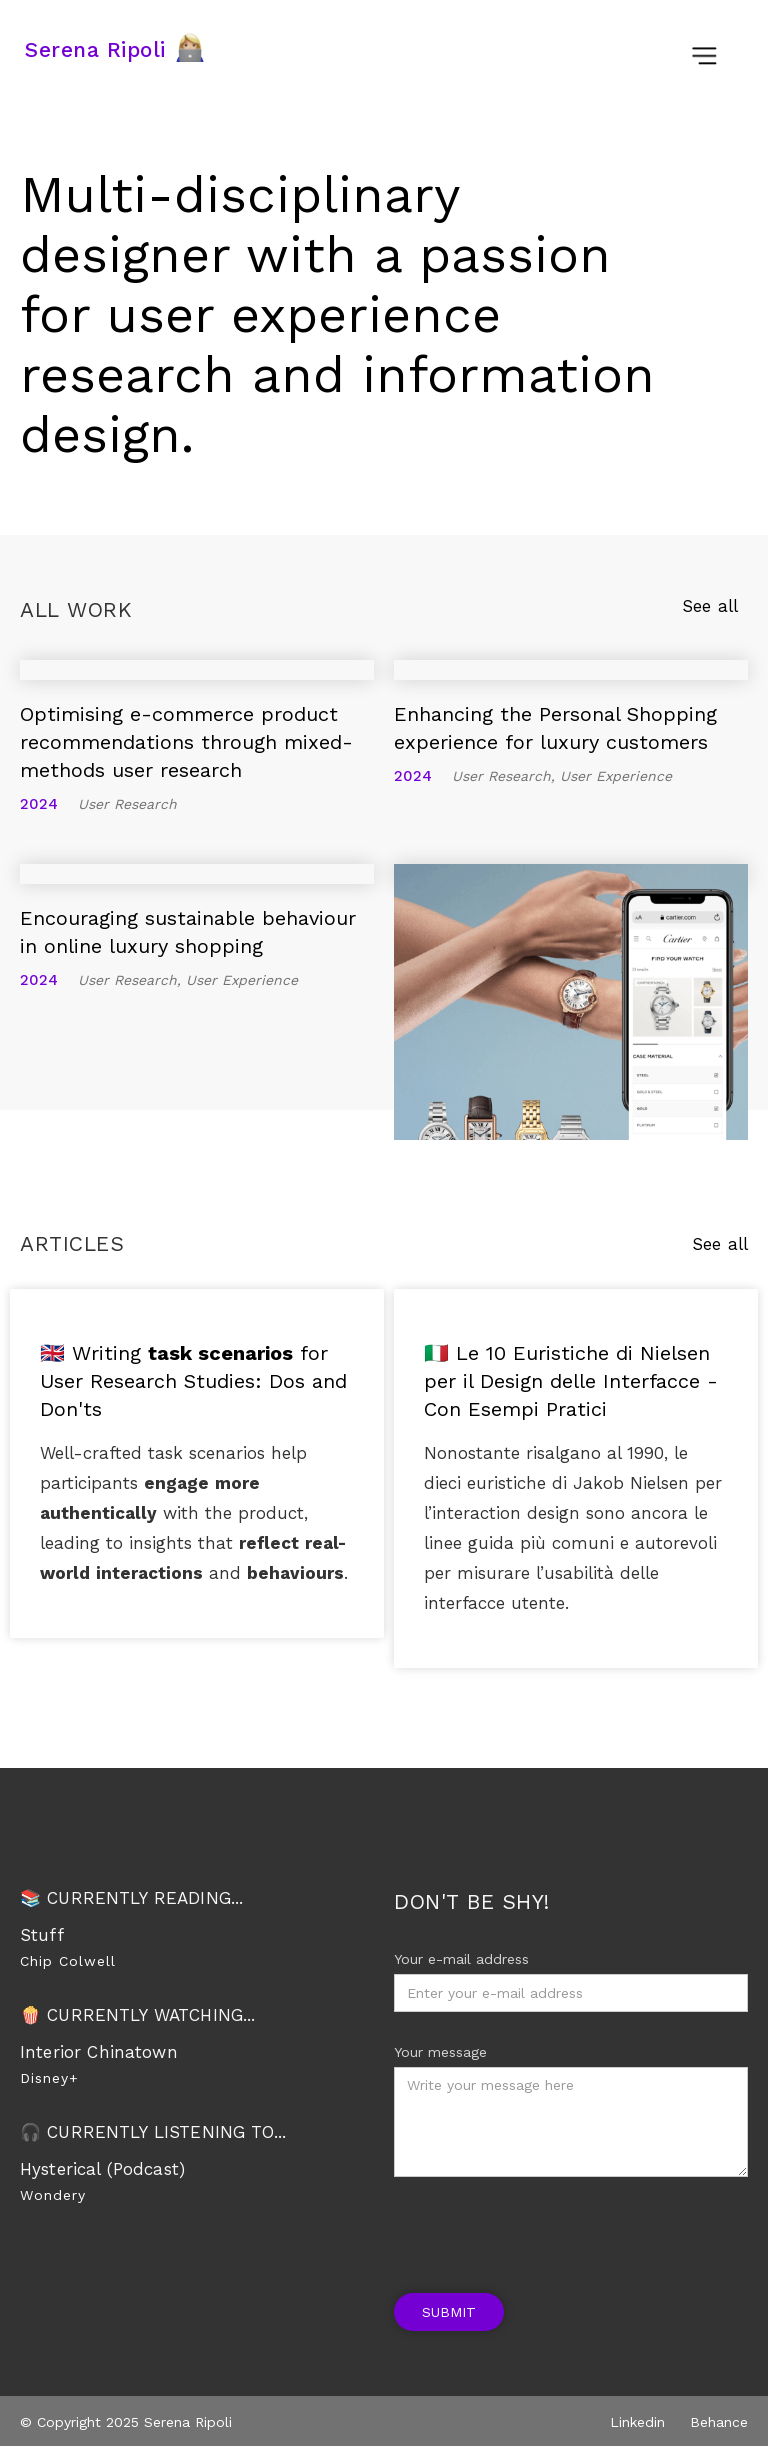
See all (710, 606)
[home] (121, 50)
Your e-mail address (461, 1959)
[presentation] (546, 2226)
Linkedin (637, 2422)
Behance (719, 2422)
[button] (704, 42)
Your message (440, 2052)
